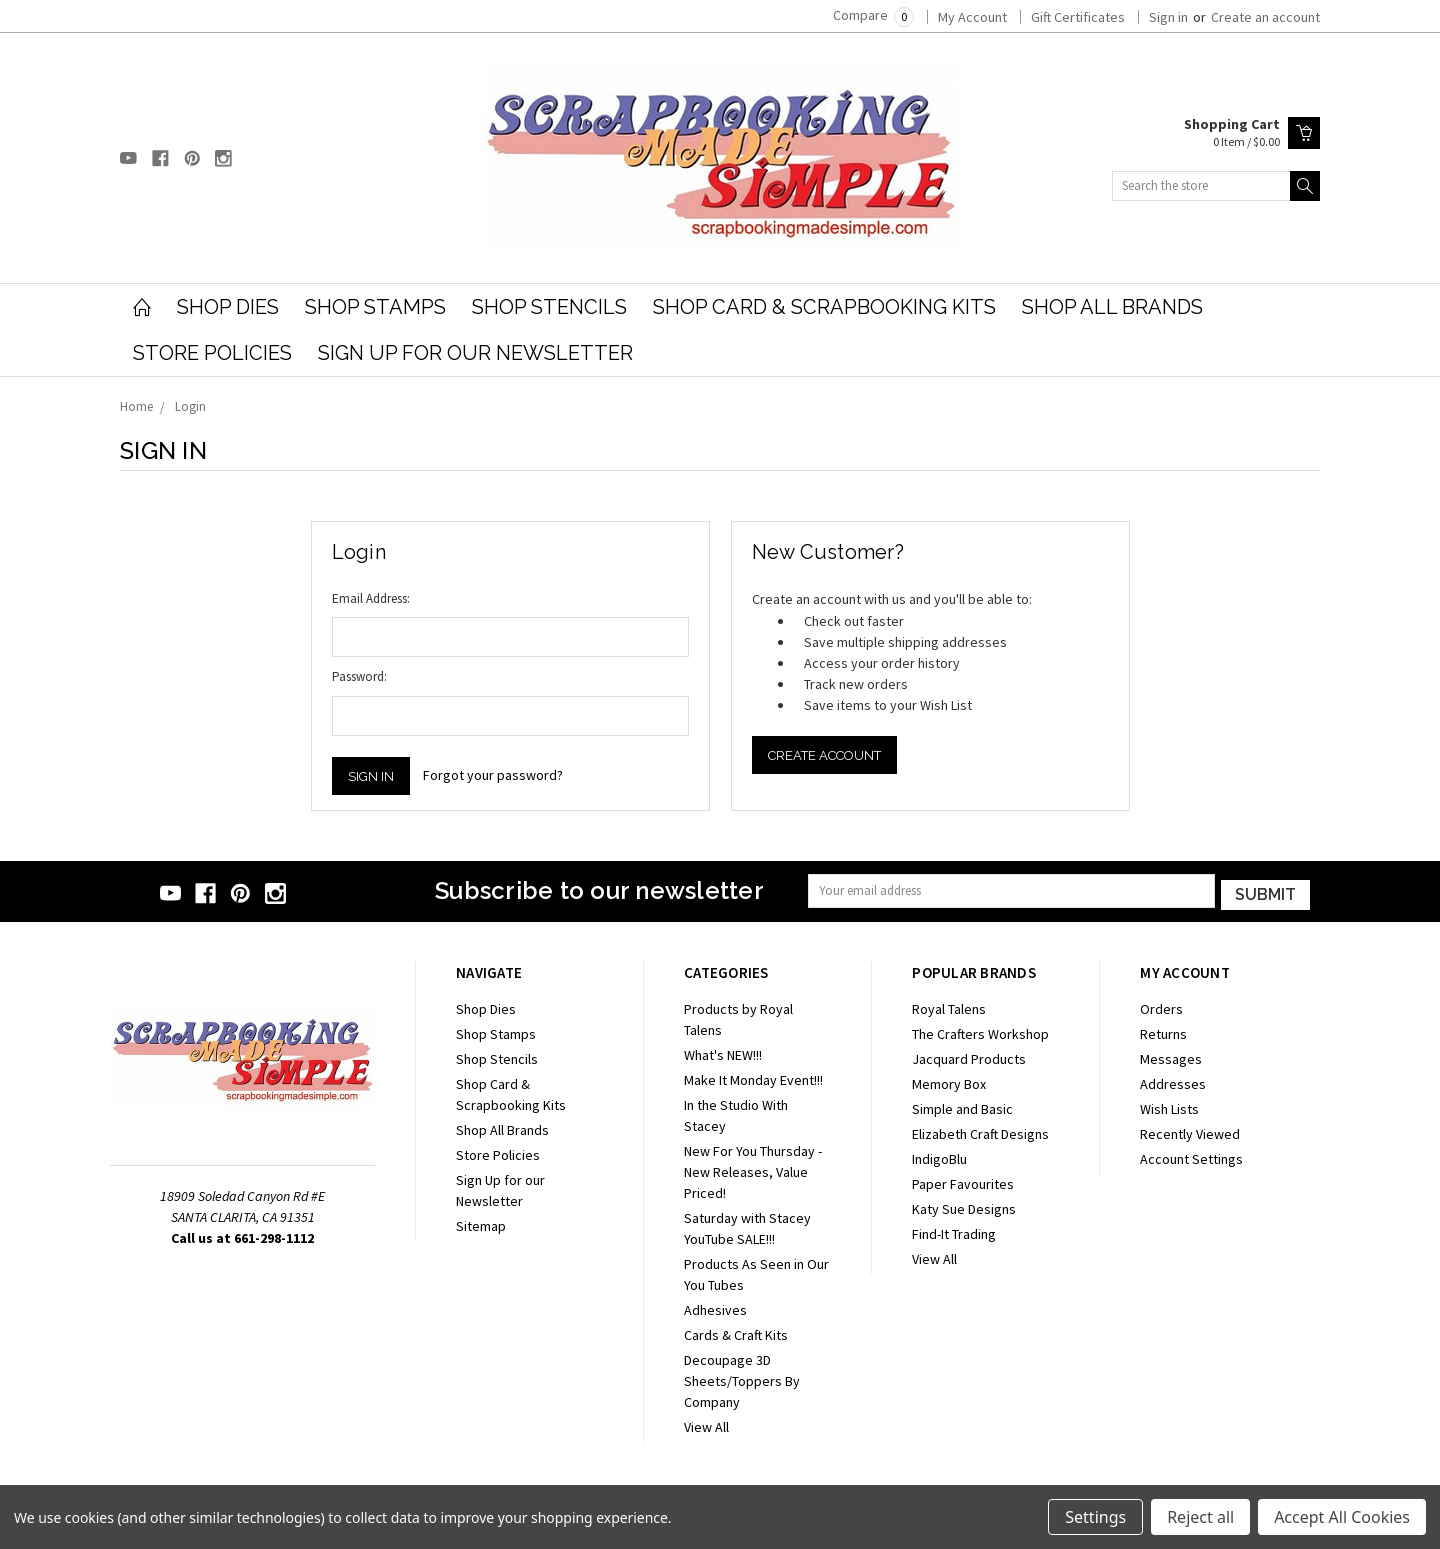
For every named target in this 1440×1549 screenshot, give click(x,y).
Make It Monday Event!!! (753, 1078)
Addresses (1173, 1082)
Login (190, 406)
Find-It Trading (954, 1232)
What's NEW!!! (723, 1053)
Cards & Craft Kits (736, 1333)
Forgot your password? (493, 775)
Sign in (1168, 17)
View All (706, 1425)
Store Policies (212, 353)
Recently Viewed (1190, 1132)
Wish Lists (1169, 1107)
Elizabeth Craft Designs (980, 1132)
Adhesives (715, 1308)
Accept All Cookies (1342, 1517)
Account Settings (1191, 1157)
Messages (1171, 1057)
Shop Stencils (549, 307)
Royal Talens (949, 1007)
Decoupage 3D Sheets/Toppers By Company (742, 1379)
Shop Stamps (375, 307)
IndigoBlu (939, 1157)
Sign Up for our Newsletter (475, 353)
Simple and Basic (962, 1107)
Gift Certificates (1078, 17)
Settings (1095, 1517)
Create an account (1265, 17)
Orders (1161, 1007)
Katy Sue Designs (964, 1207)
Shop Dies (228, 307)
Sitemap (481, 1224)
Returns (1163, 1032)
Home (136, 406)
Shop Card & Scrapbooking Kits (824, 307)
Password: (359, 676)
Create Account (824, 755)
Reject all (1200, 1517)
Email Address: (371, 598)
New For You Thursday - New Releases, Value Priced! (753, 1170)
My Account (972, 17)
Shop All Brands (1112, 307)
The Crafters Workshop (980, 1032)
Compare (873, 15)
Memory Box (949, 1082)
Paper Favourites (963, 1182)
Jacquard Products (969, 1057)
